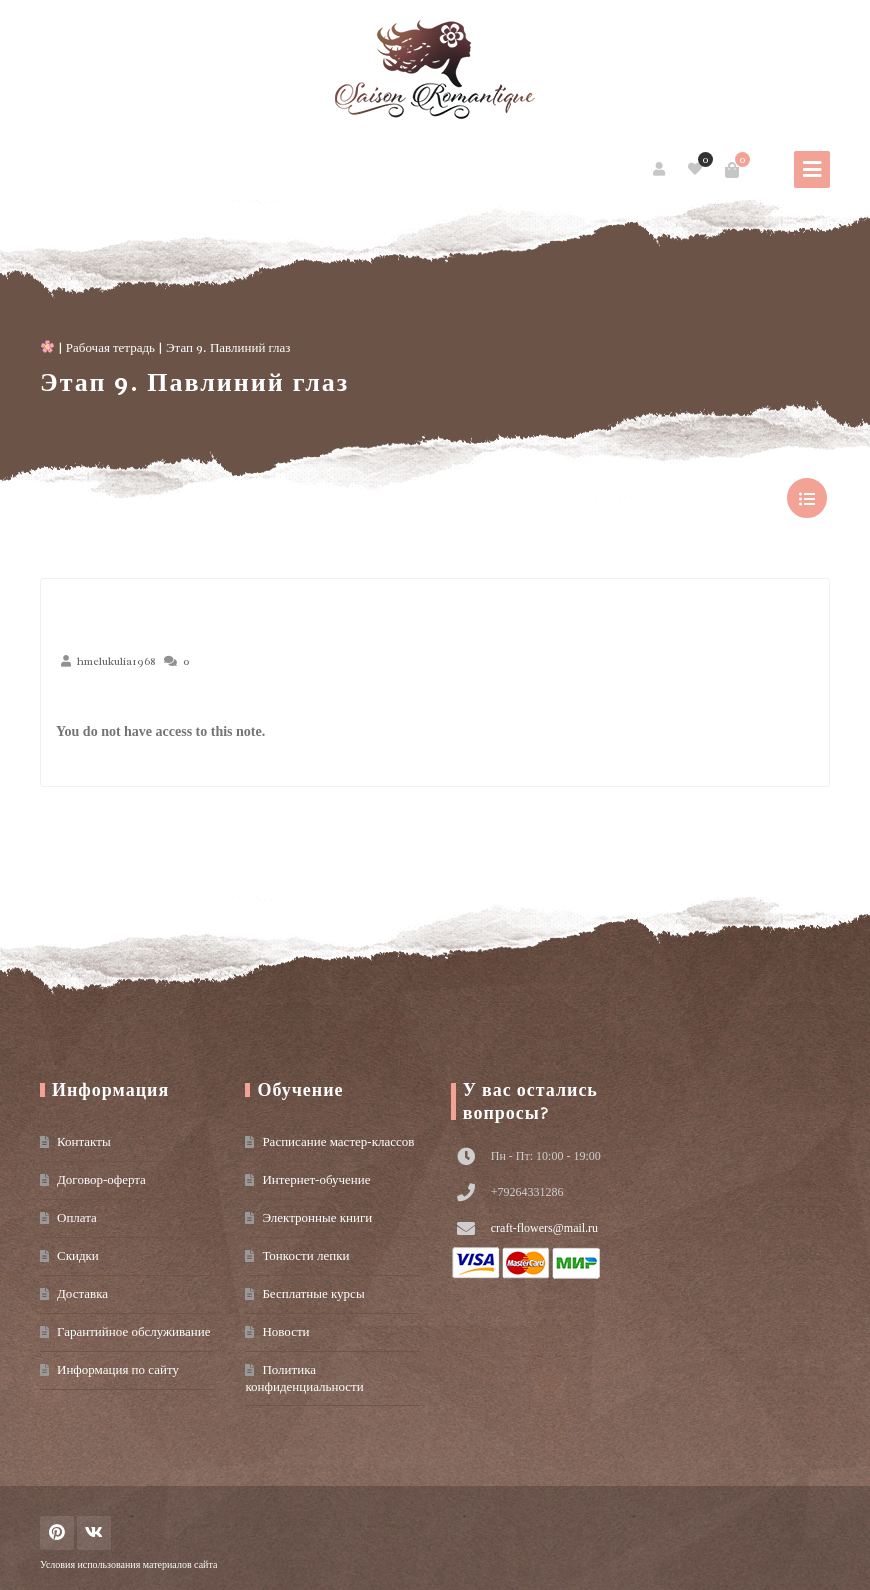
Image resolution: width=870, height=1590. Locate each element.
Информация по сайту (118, 1369)
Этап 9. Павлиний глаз (194, 382)
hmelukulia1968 (116, 661)
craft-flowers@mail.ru (544, 1228)
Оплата (77, 1217)
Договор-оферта (101, 1179)
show (807, 498)
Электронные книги (317, 1217)
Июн (93, 701)
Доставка (82, 1293)
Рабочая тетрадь (110, 347)
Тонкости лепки (305, 1255)
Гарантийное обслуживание (133, 1331)
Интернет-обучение (316, 1179)
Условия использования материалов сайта (128, 1564)
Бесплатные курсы (313, 1293)
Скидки (78, 1255)
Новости (285, 1331)
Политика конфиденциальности (304, 1378)
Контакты (84, 1141)
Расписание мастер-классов (338, 1141)
